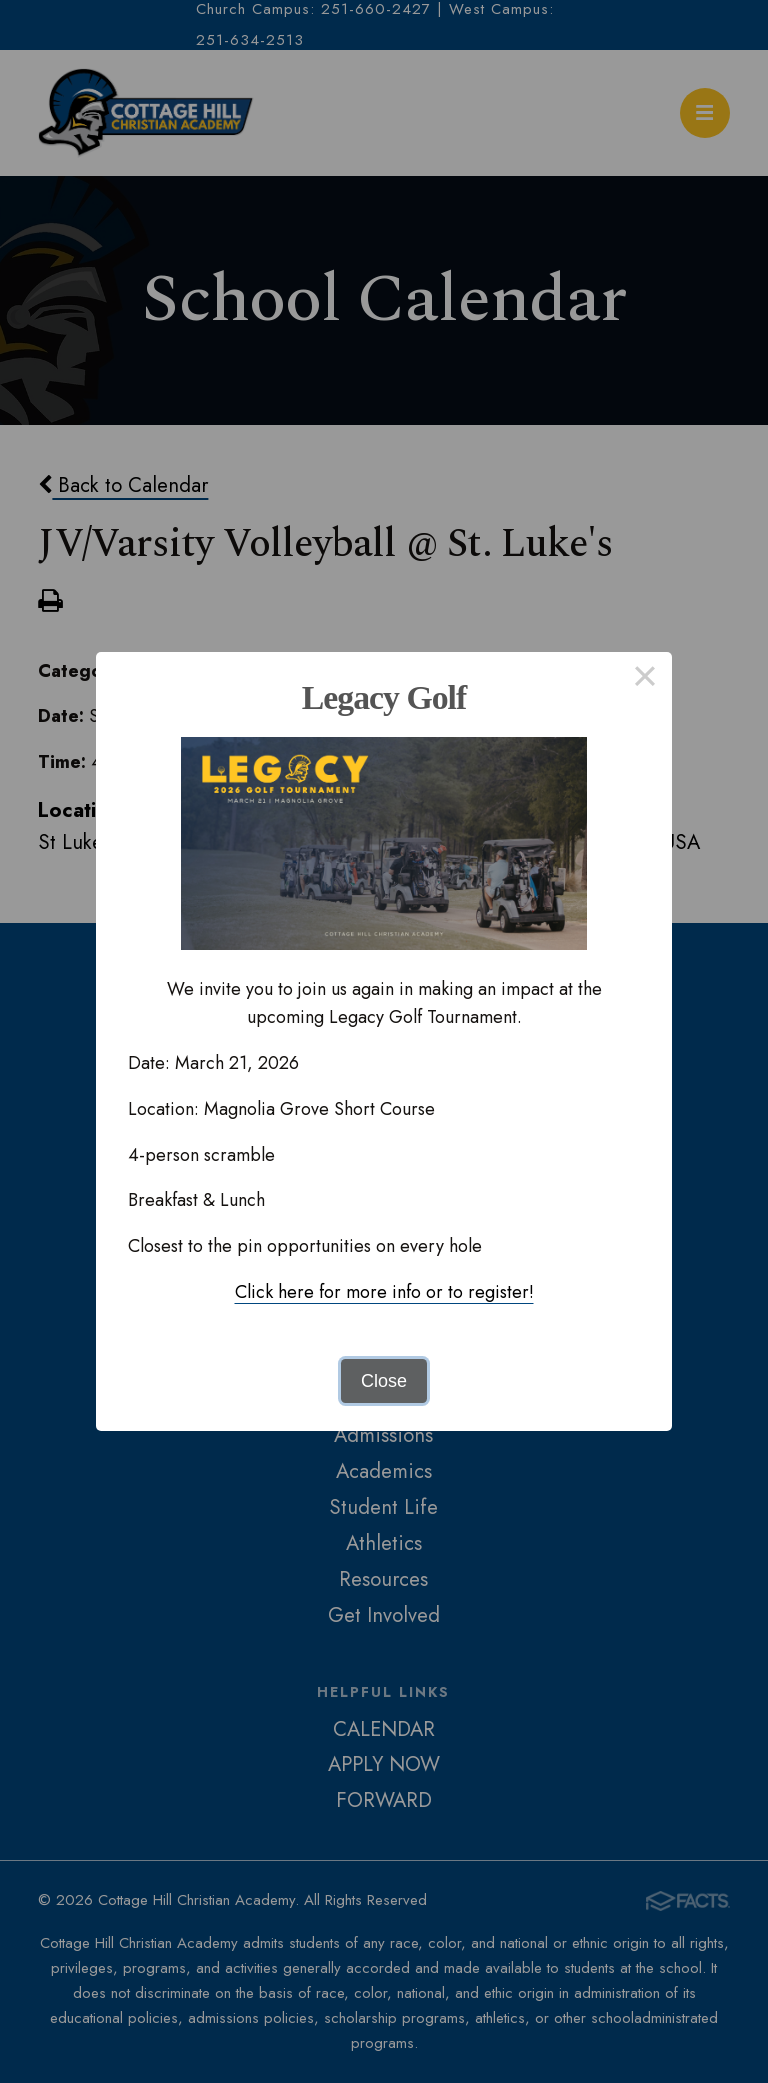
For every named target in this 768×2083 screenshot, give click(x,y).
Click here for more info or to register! (384, 1292)
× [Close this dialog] (644, 679)
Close (384, 1381)
